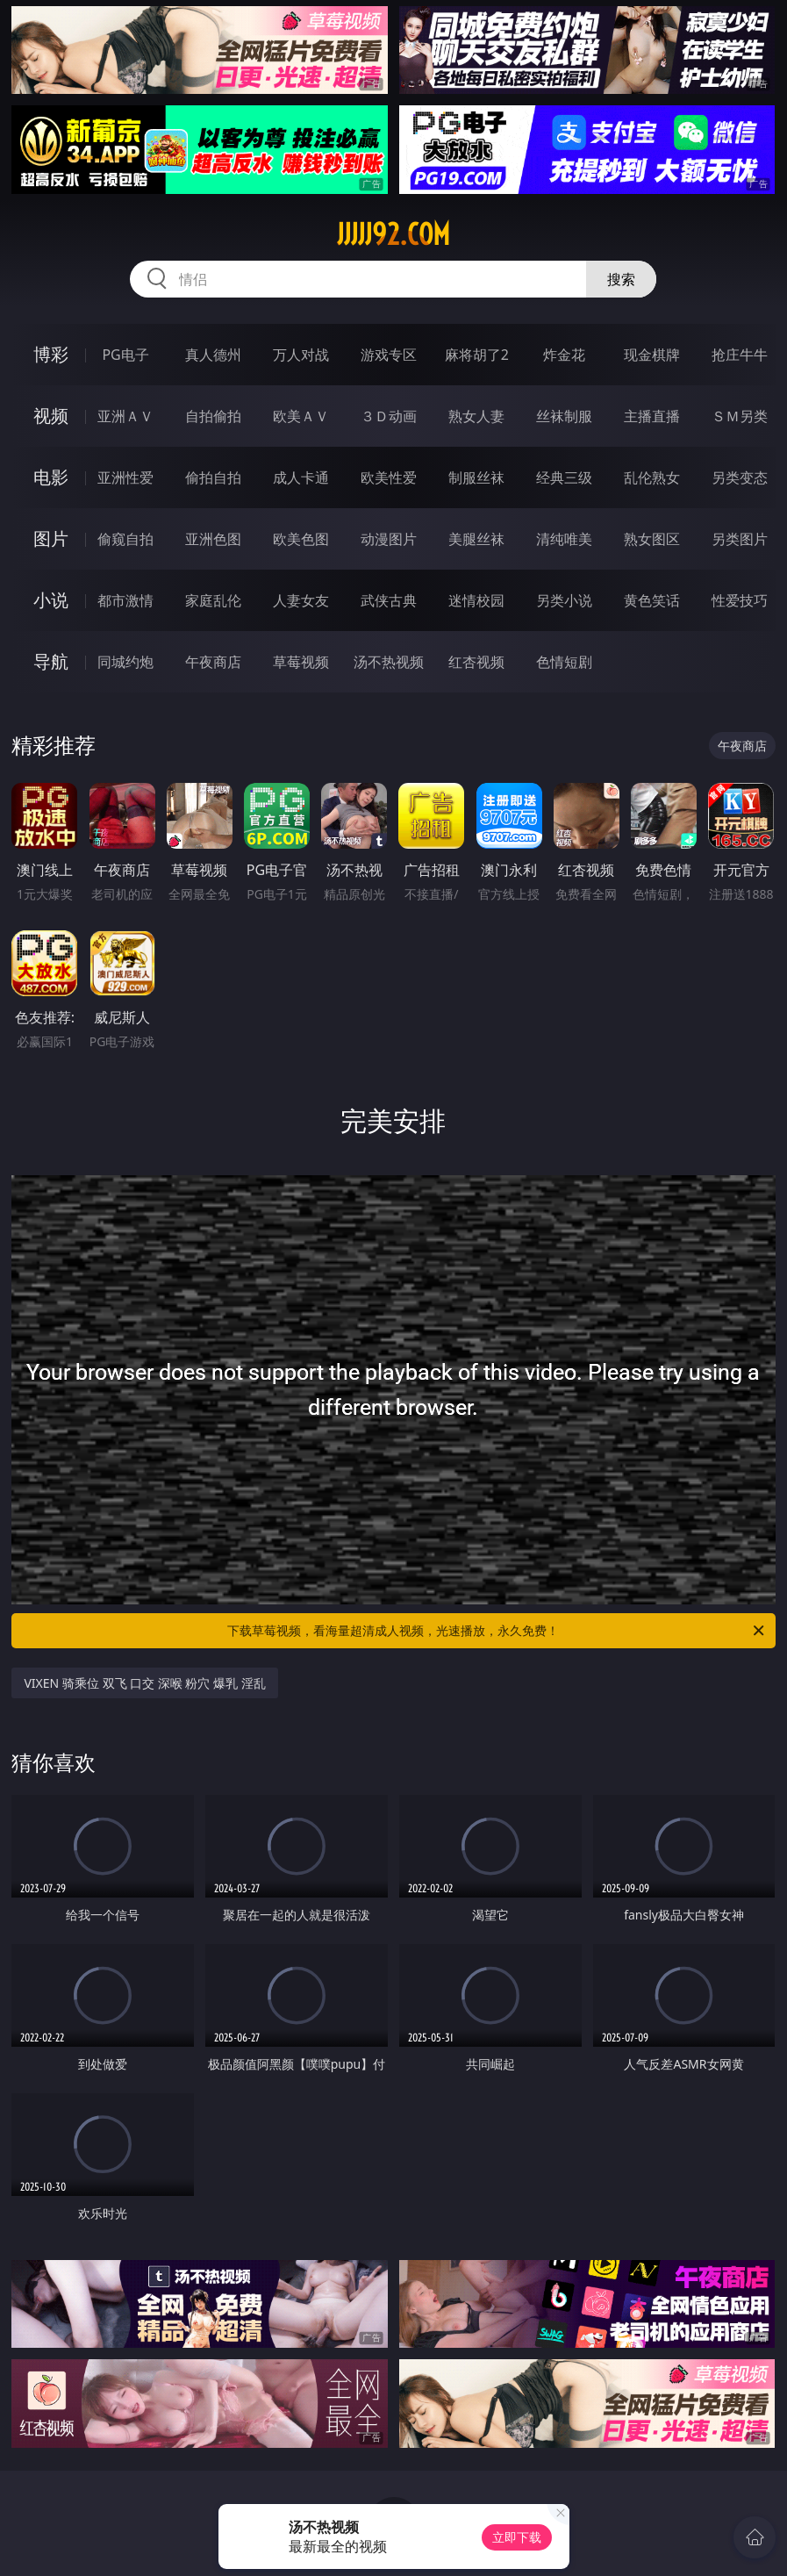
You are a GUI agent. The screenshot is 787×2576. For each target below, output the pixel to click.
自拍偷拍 (213, 416)
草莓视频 (301, 661)
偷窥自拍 (125, 539)
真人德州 (213, 354)
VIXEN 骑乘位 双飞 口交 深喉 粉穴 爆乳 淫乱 (144, 1683)
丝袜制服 (564, 416)
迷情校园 (476, 600)
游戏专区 (389, 354)
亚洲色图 (213, 539)
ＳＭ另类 (740, 416)
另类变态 (740, 477)
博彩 (50, 354)
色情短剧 (564, 661)
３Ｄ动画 (389, 416)
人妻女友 (301, 600)
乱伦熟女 (652, 477)
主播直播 (652, 416)
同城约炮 (125, 661)
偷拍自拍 (213, 477)
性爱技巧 (740, 600)
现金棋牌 (652, 354)
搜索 (621, 279)
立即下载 (516, 2537)
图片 (50, 538)
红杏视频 (476, 661)
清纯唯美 (564, 539)
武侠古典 (389, 600)
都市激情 (125, 600)
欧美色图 (301, 539)
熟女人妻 (476, 416)
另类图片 (740, 539)
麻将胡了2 (477, 354)
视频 (50, 415)
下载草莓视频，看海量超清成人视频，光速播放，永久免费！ (496, 1630)
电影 (50, 477)
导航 (50, 661)
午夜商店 (213, 661)
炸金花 (564, 354)
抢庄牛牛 (740, 354)
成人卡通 (301, 477)
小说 (50, 600)
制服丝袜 (476, 477)
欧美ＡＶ (301, 416)
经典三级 (564, 477)
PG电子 (125, 354)
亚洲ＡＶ (125, 416)
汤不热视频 (389, 661)
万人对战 (301, 354)
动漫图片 (389, 539)
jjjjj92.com (393, 234)
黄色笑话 (652, 600)
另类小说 (564, 600)
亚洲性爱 (125, 477)
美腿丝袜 (476, 539)
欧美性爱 (389, 477)
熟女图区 (652, 539)
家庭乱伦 (213, 600)
